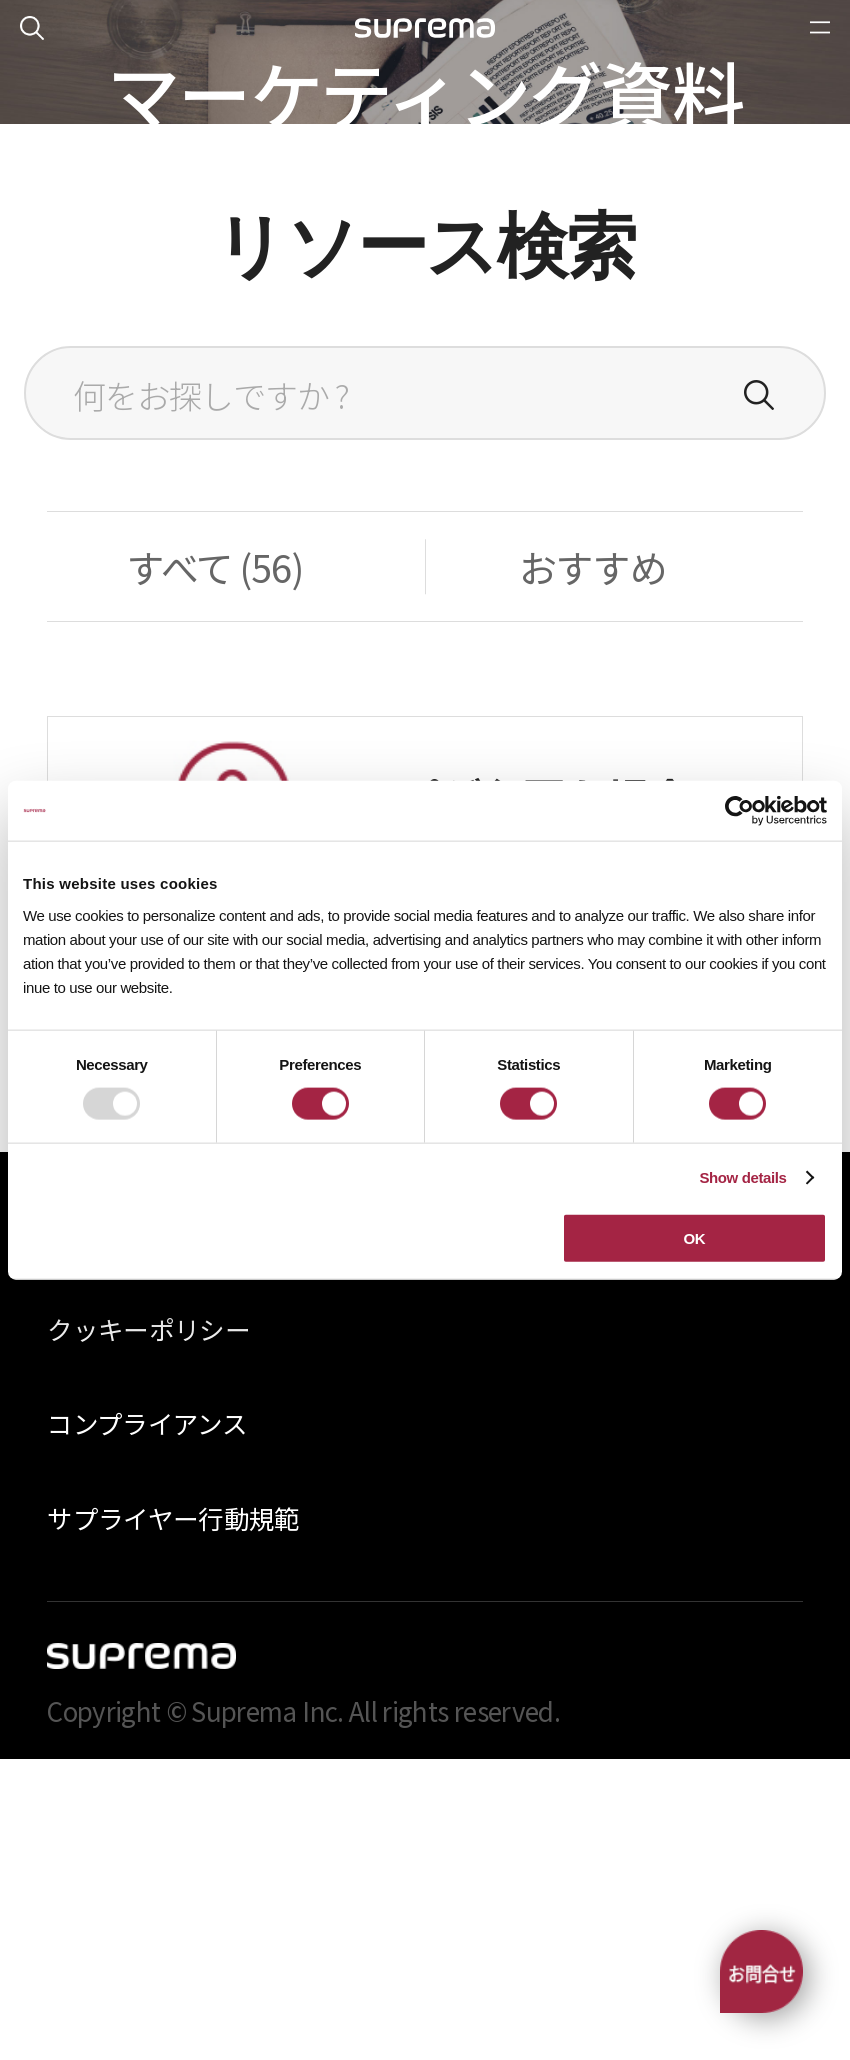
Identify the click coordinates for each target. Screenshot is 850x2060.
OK (694, 1237)
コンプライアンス (147, 1723)
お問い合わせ (424, 1313)
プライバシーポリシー (173, 1534)
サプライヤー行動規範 (173, 1818)
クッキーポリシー (148, 1629)
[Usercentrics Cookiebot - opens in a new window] (739, 811)
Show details (742, 1177)
